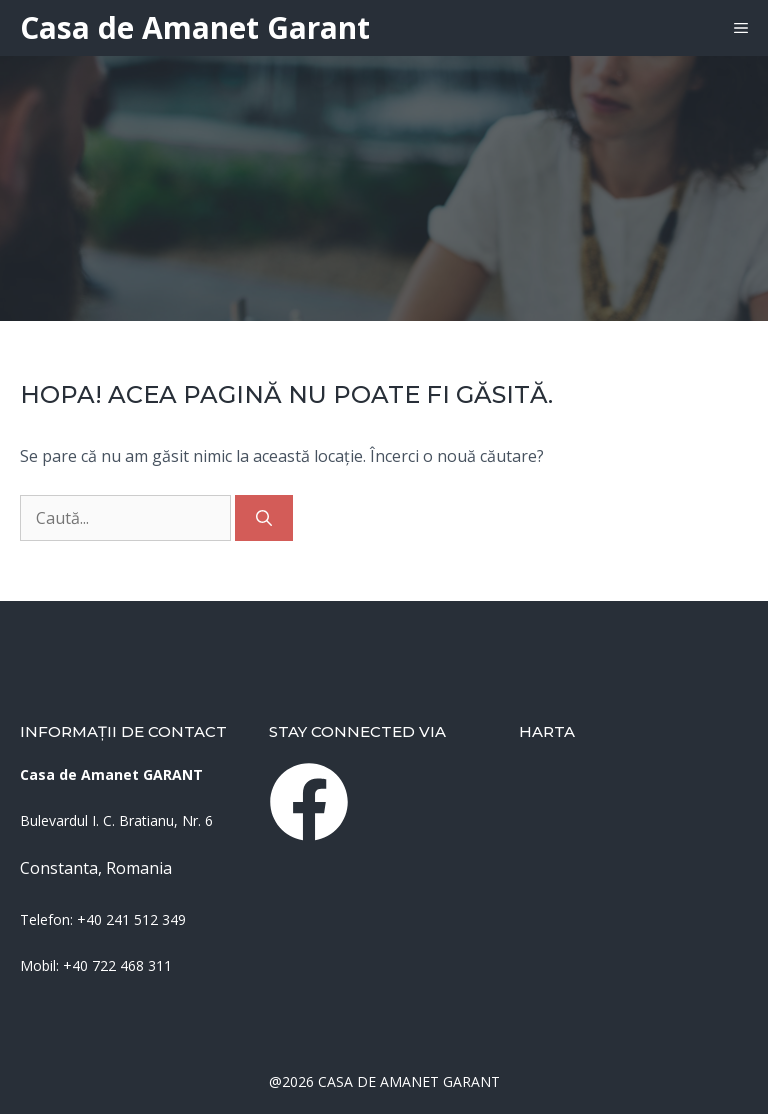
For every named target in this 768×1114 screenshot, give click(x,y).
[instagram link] (309, 802)
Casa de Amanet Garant (195, 27)
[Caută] (264, 518)
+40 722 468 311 (117, 965)
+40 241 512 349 (131, 919)
